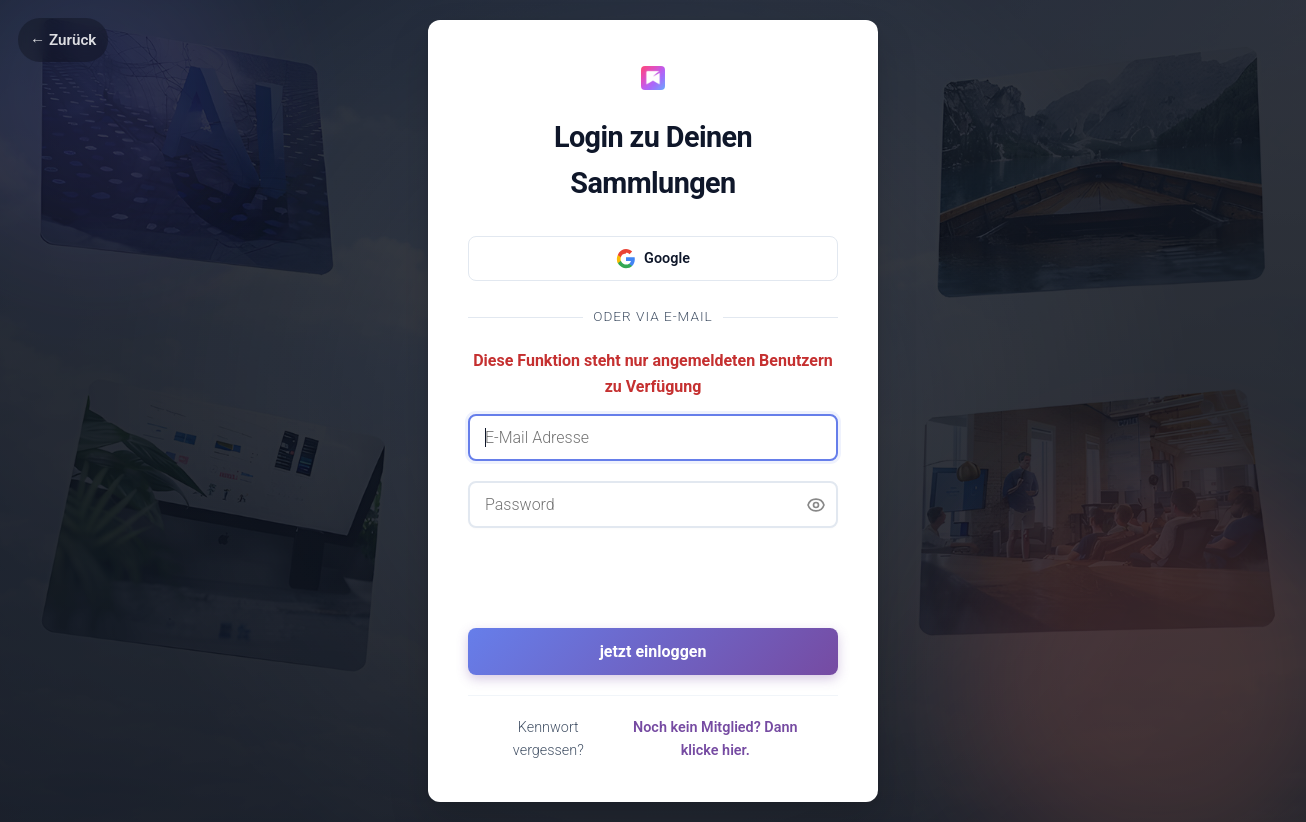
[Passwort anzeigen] (816, 505)
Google (653, 259)
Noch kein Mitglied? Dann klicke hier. (715, 739)
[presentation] (653, 587)
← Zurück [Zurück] (63, 40)
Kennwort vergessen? (548, 739)
